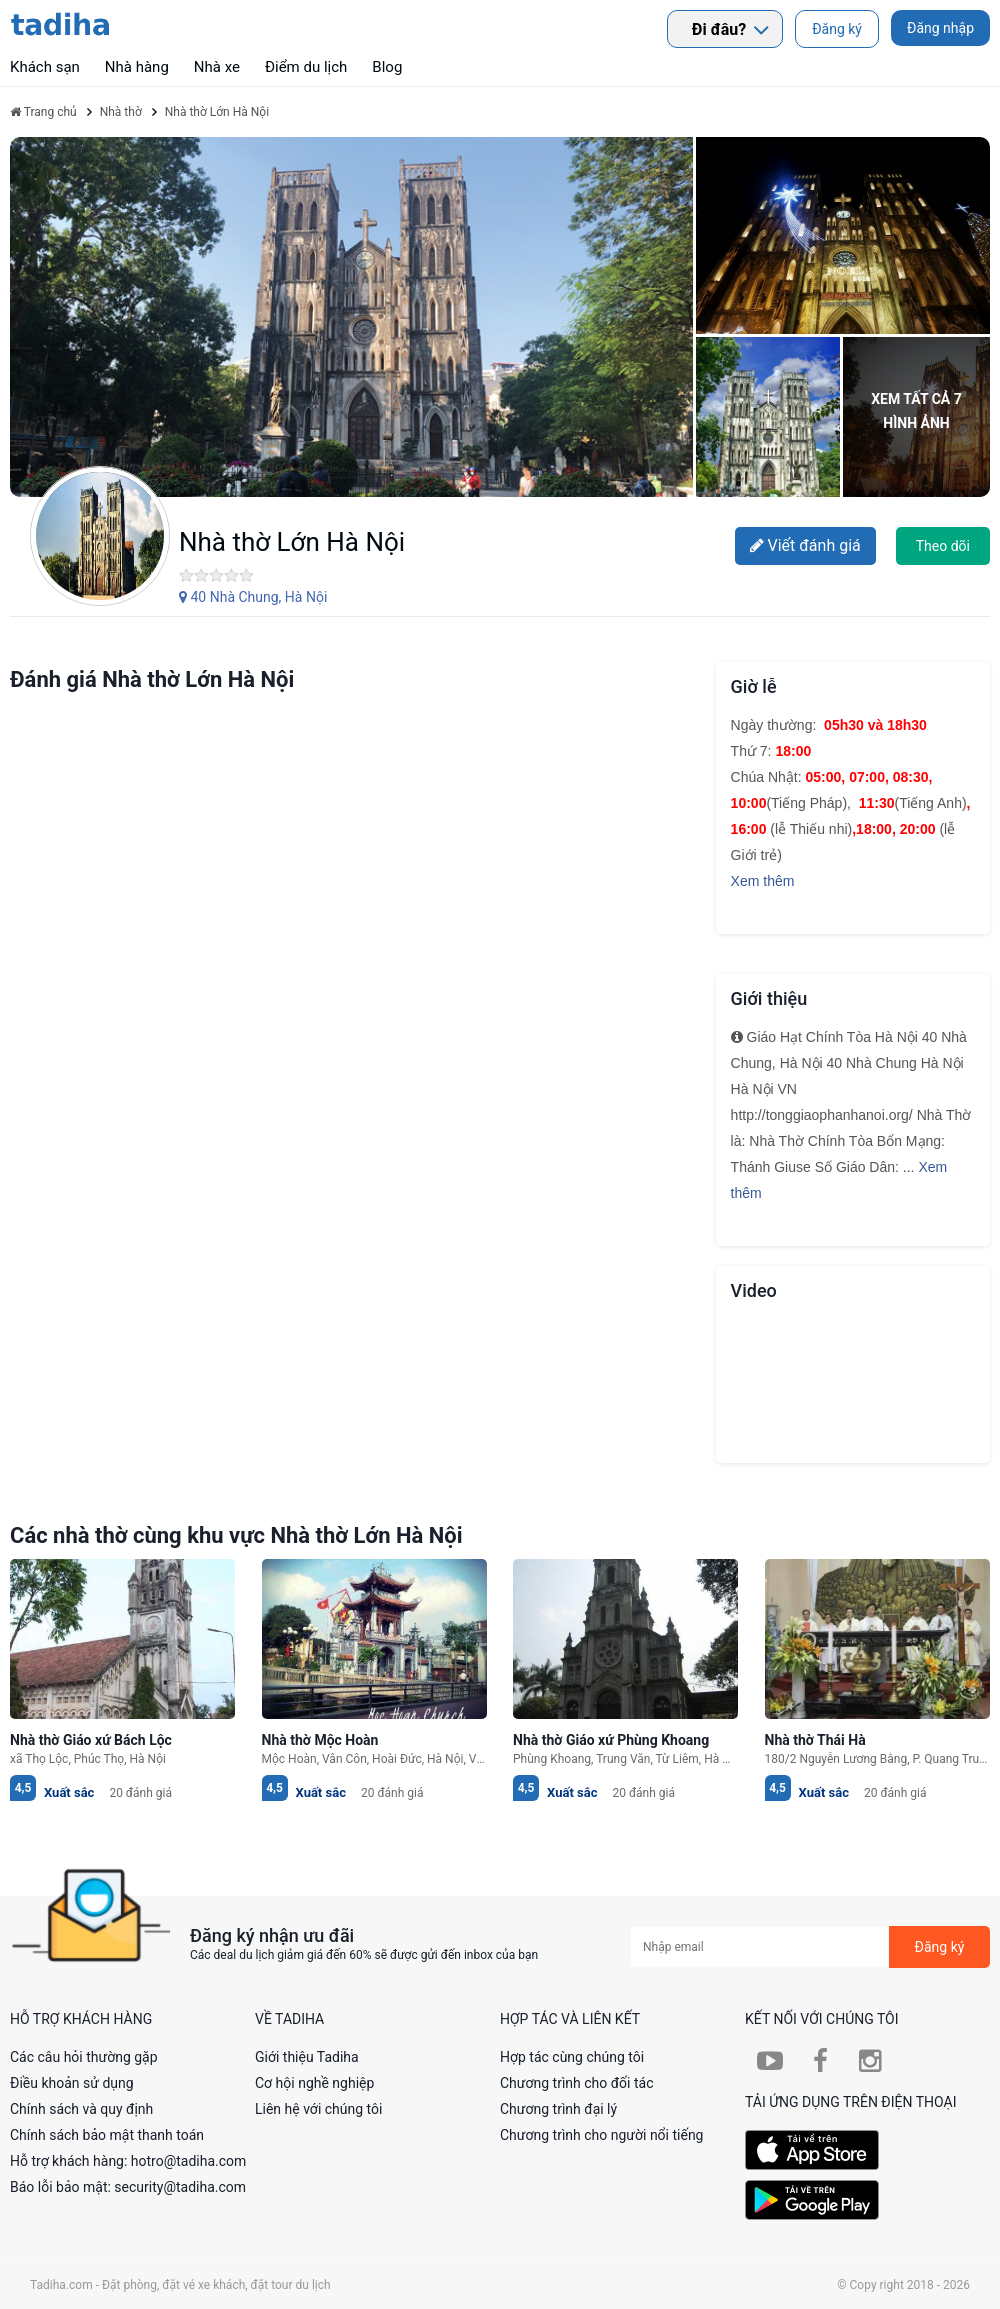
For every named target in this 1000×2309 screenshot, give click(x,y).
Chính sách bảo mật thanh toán (107, 2135)
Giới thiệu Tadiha (307, 2057)
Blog (387, 67)
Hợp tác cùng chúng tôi (572, 2057)
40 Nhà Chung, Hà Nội (253, 597)
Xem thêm (763, 881)
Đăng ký (837, 29)
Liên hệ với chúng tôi (318, 2109)
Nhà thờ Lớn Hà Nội (292, 542)
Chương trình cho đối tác (577, 2083)
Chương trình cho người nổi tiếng (602, 2135)
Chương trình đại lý (558, 2109)
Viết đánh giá (805, 545)
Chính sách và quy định (81, 2109)
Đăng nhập (940, 28)
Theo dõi (943, 546)
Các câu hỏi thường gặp (84, 2057)
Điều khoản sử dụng (72, 2083)
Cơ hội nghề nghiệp (314, 2083)
